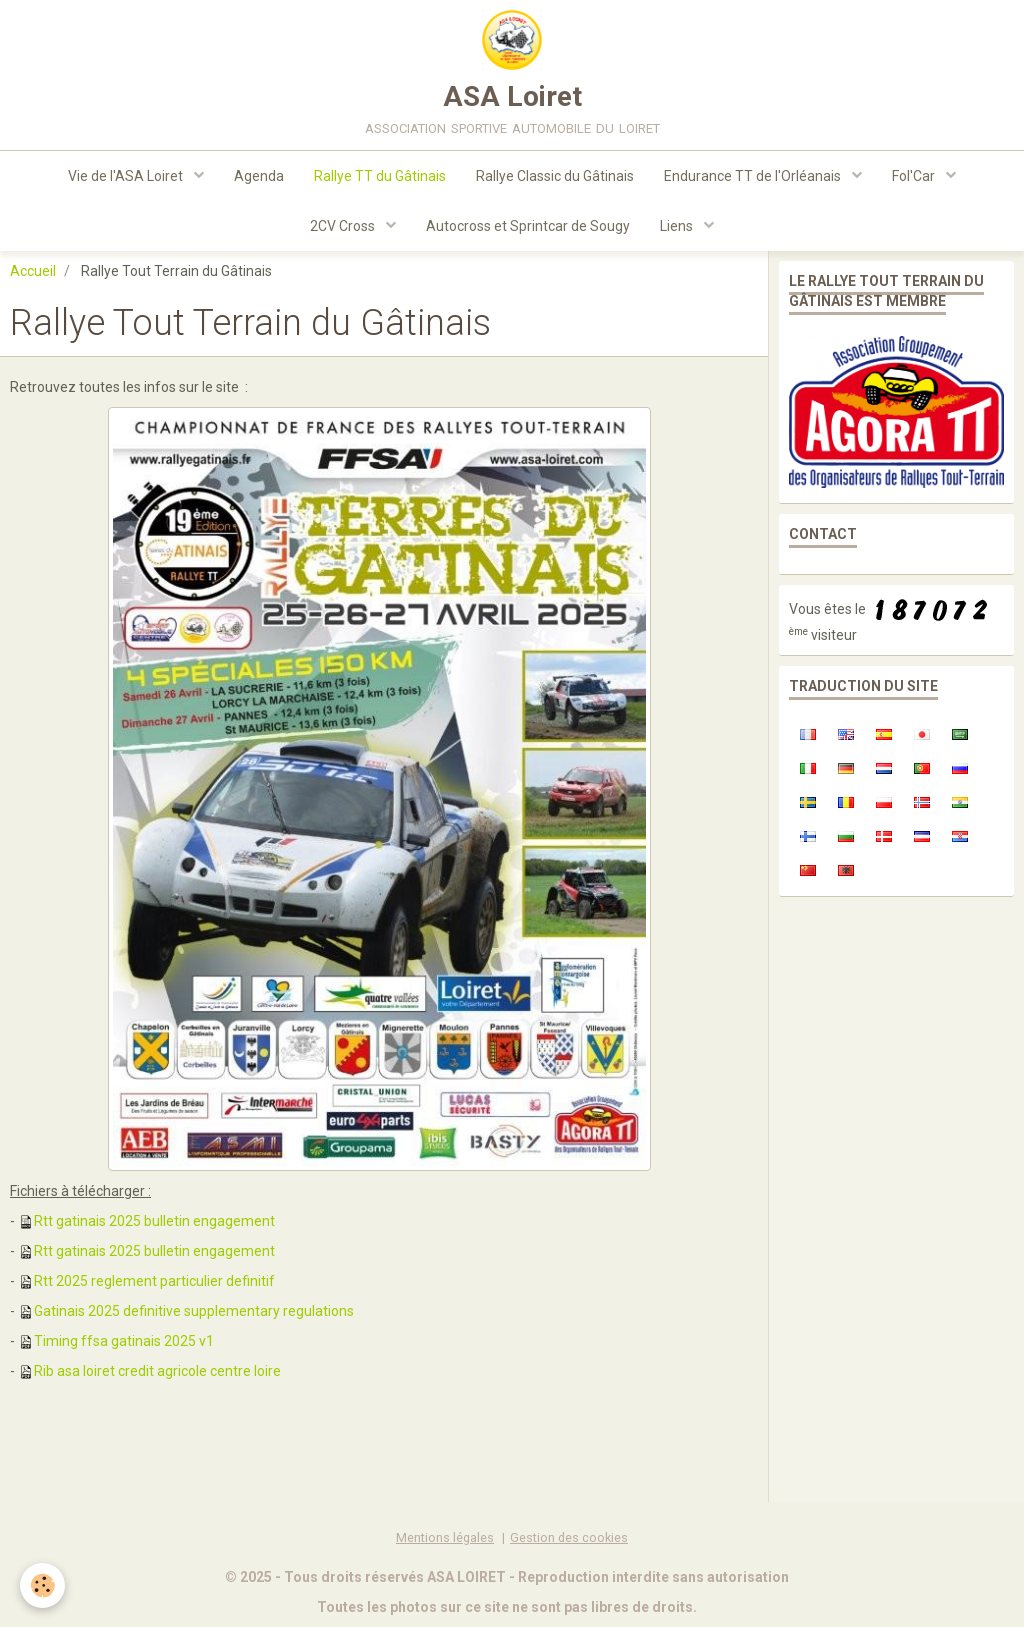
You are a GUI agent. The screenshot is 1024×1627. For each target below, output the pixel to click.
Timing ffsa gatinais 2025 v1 (124, 1341)
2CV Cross (344, 226)
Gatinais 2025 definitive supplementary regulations (194, 1311)
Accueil (33, 271)
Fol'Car (915, 176)
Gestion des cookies (569, 1537)
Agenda (259, 176)
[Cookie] (42, 1585)
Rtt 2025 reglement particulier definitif (154, 1281)
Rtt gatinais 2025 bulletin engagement (154, 1221)
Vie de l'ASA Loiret (127, 176)
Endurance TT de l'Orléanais (754, 176)
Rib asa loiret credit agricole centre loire (157, 1371)
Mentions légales (445, 1537)
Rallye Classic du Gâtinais (555, 176)
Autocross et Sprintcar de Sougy (528, 226)
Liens (678, 226)
